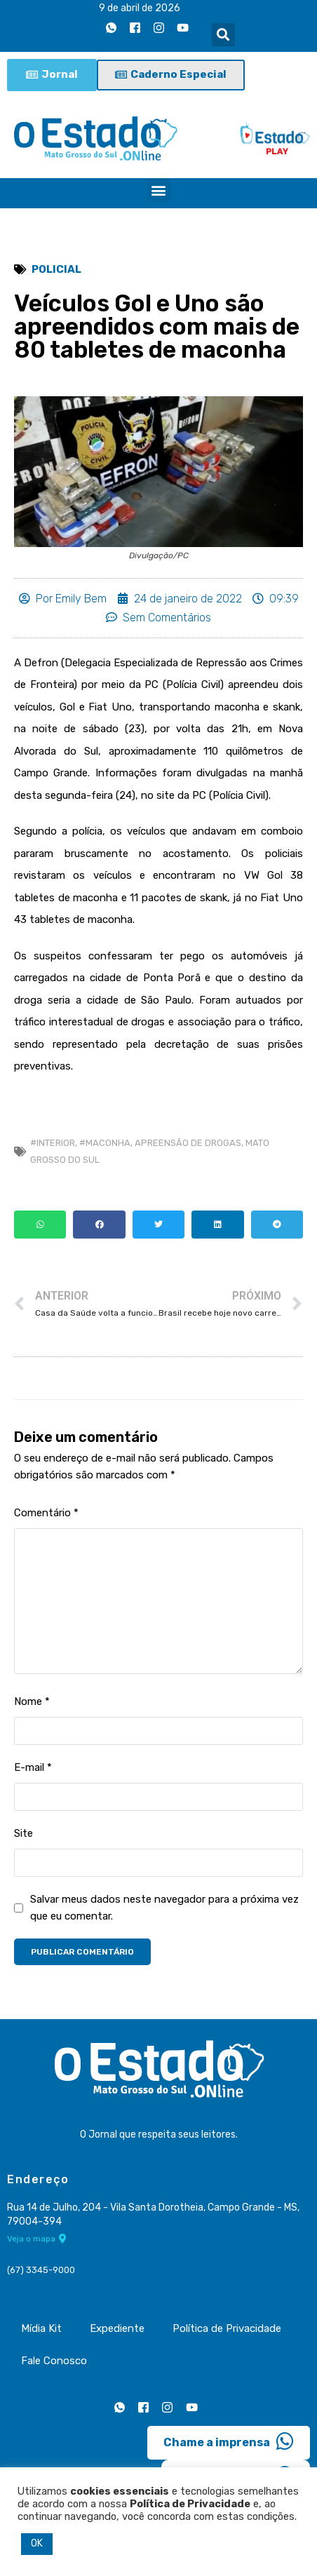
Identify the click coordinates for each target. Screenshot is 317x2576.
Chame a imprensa (228, 2441)
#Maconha (104, 1143)
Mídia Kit (41, 2328)
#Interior (52, 1143)
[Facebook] (135, 27)
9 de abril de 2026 (139, 8)
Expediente (117, 2328)
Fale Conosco (54, 2360)
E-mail (33, 1767)
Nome (32, 1701)
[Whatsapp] (111, 27)
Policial (56, 269)
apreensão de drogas (188, 1143)
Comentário (46, 1512)
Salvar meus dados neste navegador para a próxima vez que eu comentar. (164, 1907)
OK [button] (37, 2543)
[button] (223, 34)
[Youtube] (183, 27)
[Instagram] (159, 27)
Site (23, 1833)
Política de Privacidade (227, 2328)
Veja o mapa (37, 2239)
